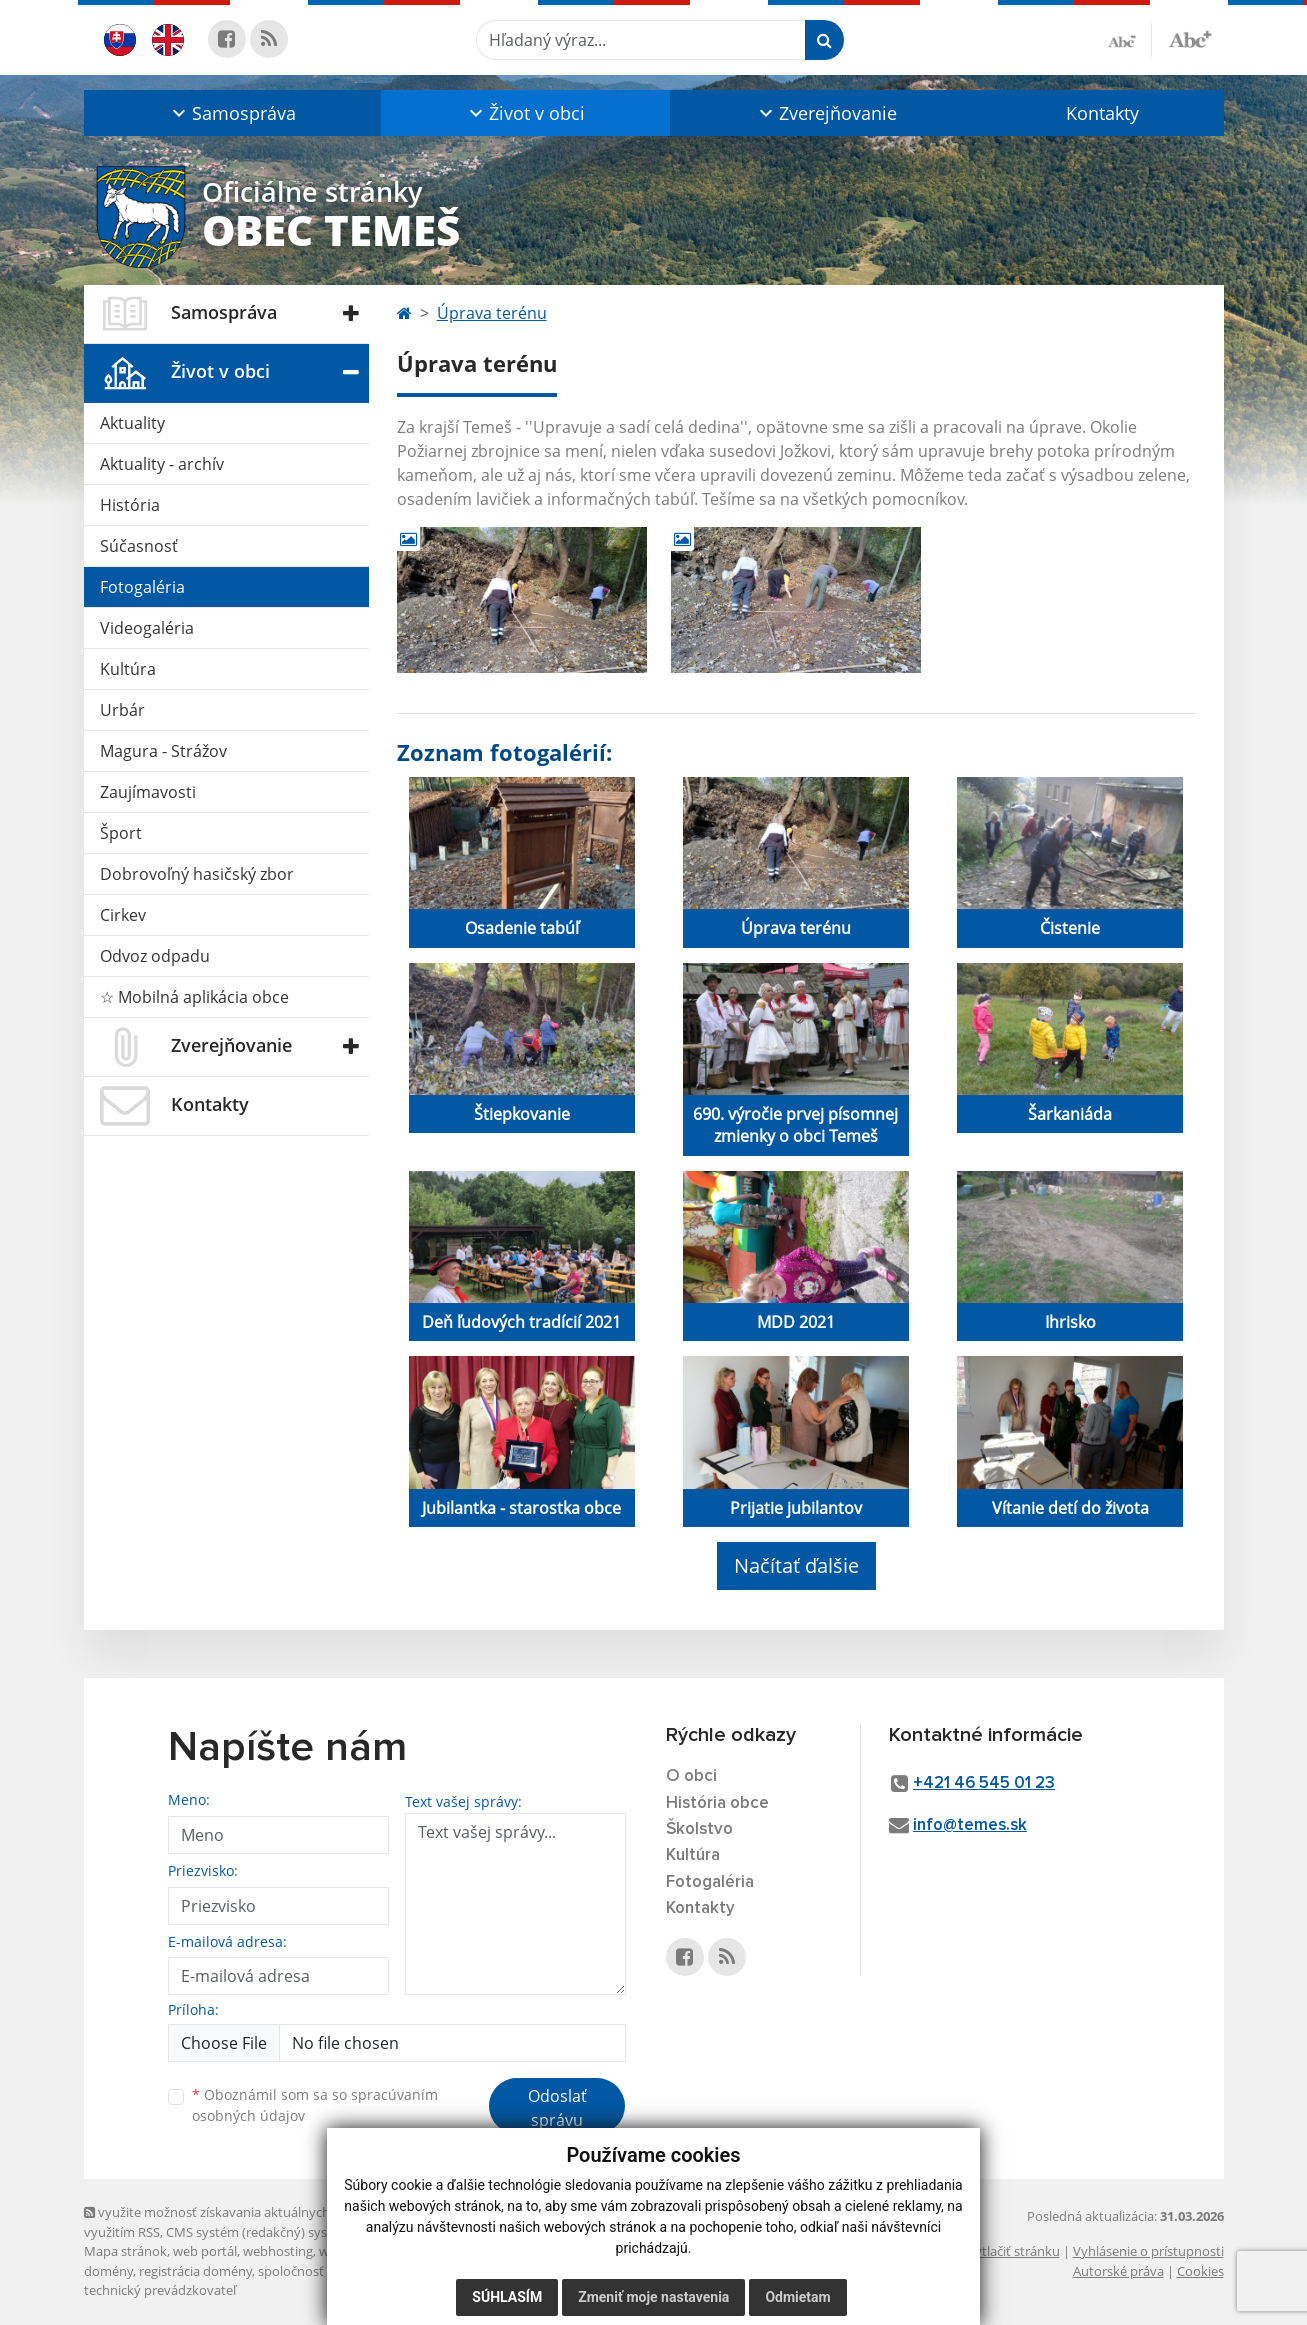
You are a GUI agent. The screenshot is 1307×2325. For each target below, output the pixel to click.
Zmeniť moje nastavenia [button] (653, 2297)
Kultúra (128, 669)
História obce (717, 1803)
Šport (121, 833)
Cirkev (123, 915)
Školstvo (699, 1829)
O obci (691, 1776)
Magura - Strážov (163, 751)
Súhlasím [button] (507, 2297)
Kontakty (1102, 113)
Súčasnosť (139, 546)
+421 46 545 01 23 (984, 1783)
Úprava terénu (492, 313)
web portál (205, 2251)
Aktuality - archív (162, 464)
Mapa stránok (125, 2251)
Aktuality (132, 423)
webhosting (278, 2251)
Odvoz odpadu (155, 956)
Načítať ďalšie (796, 1565)
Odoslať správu (557, 2108)
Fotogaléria (142, 587)
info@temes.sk (970, 1825)
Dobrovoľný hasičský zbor (197, 874)
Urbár (122, 710)
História (130, 505)
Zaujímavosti (148, 792)
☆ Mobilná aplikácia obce (194, 997)
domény (108, 2271)
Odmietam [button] (797, 2297)
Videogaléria (147, 628)
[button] (232, 113)
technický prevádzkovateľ (160, 2290)
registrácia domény (195, 2271)
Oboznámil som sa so (315, 2105)
